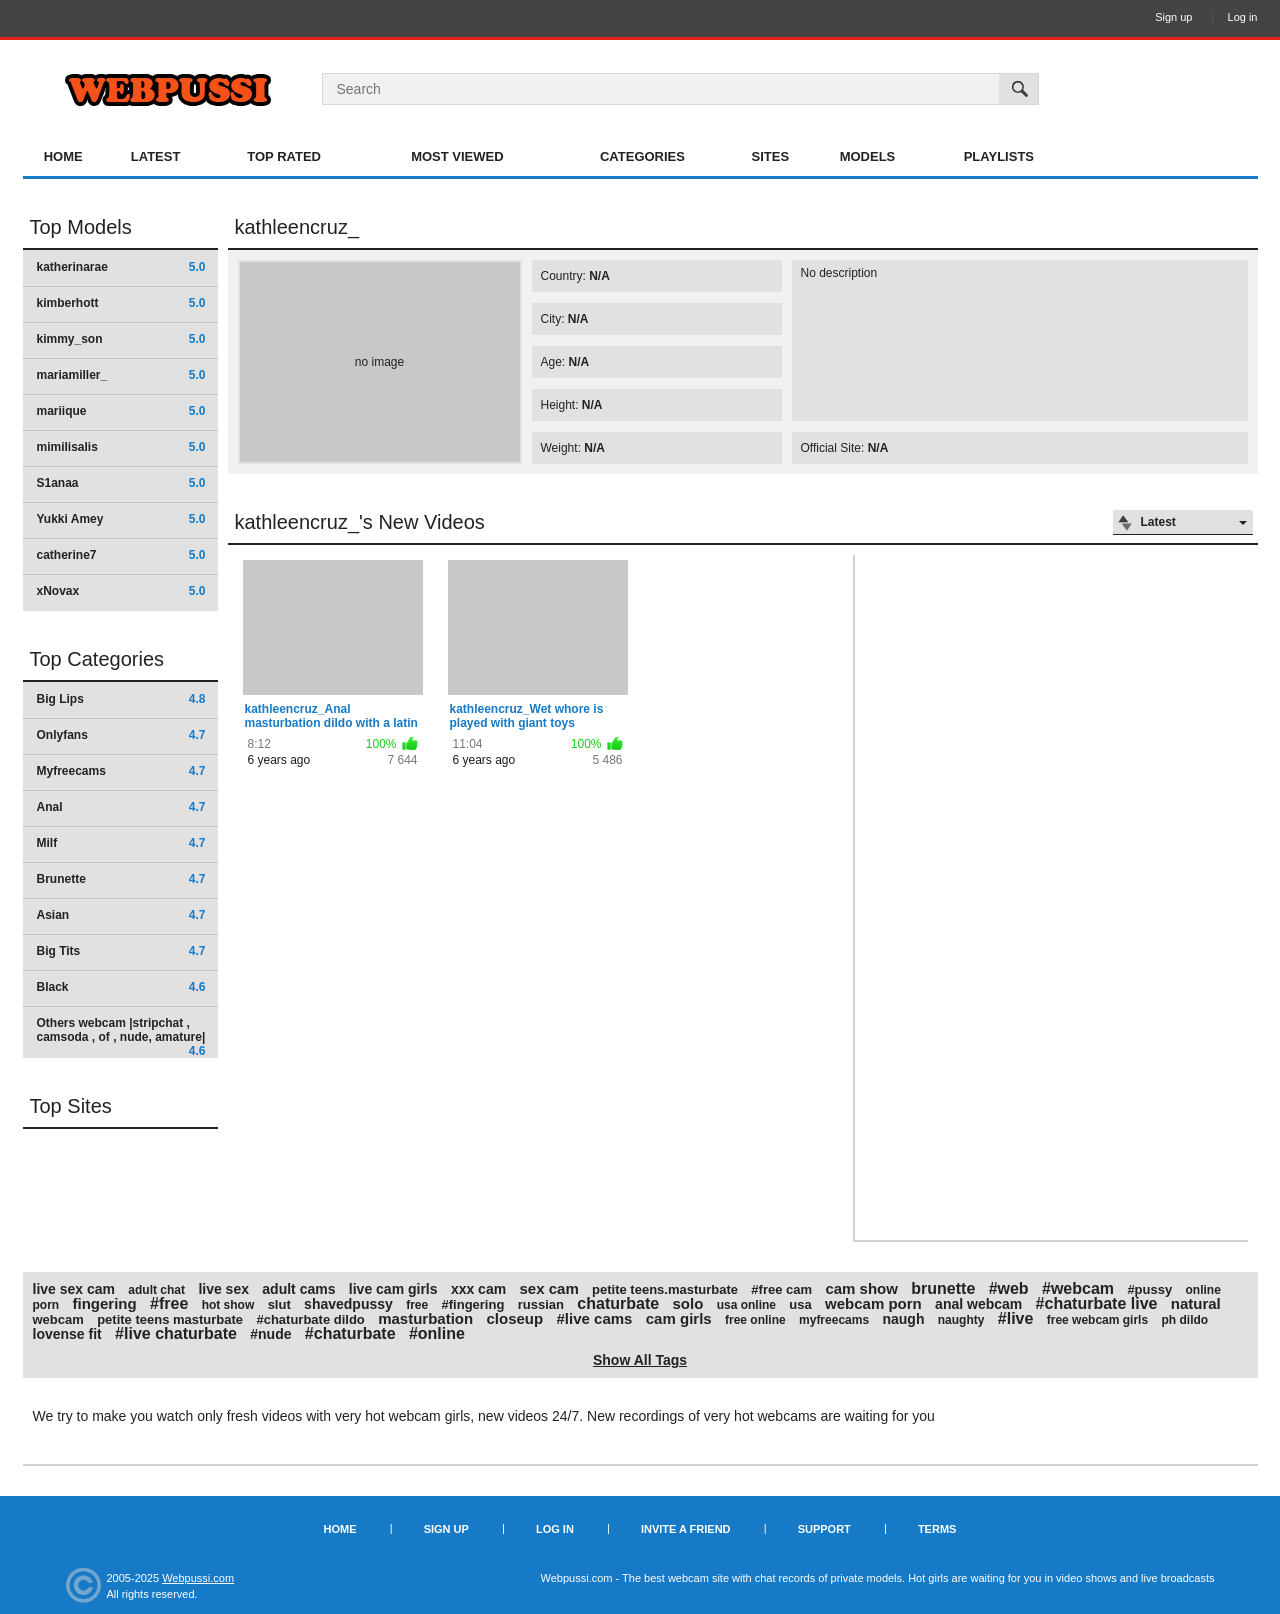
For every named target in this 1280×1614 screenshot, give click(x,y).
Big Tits (121, 951)
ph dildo (1184, 1320)
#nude (270, 1334)
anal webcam (978, 1304)
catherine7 (121, 555)
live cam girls (393, 1289)
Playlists (999, 156)
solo (687, 1303)
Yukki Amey (121, 519)
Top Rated (284, 156)
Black (121, 987)
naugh (903, 1319)
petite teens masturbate (170, 1319)
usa (800, 1304)
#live (1016, 1318)
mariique (121, 411)
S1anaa (121, 483)
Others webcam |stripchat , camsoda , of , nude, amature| (121, 1036)
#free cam (781, 1289)
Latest (156, 156)
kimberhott (121, 303)
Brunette (121, 879)
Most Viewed (457, 156)
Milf (121, 843)
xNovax (121, 591)
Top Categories (97, 659)
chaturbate (618, 1303)
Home (63, 156)
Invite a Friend (686, 1529)
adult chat (156, 1290)
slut (279, 1304)
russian (541, 1304)
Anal (121, 807)
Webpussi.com (198, 1578)
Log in (1243, 17)
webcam (58, 1319)
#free (169, 1303)
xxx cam (478, 1289)
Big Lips (121, 699)
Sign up (1173, 17)
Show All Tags (640, 1360)
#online (437, 1333)
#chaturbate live (1097, 1303)
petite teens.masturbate (665, 1289)
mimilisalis (121, 447)
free (417, 1305)
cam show (861, 1288)
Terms (937, 1529)
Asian (121, 915)
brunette (943, 1288)
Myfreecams (121, 771)
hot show (228, 1305)
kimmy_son (121, 339)
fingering (105, 1303)
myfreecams (834, 1320)
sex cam (549, 1288)
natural (1196, 1303)
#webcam (1078, 1288)
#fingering (473, 1304)
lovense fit (67, 1334)
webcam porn (873, 1303)
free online (755, 1320)
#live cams (595, 1318)
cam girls (679, 1318)
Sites (771, 156)
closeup (515, 1318)
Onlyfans (121, 735)
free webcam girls (1097, 1320)
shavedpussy (348, 1304)
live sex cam (74, 1289)
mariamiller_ (121, 375)
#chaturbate (350, 1333)
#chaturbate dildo (310, 1319)
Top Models (81, 227)
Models (868, 156)
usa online (746, 1305)
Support (824, 1529)
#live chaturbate (176, 1333)
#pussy (1149, 1289)
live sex (223, 1289)
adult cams (298, 1289)
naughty (961, 1320)
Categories (642, 156)
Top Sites (71, 1106)
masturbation (425, 1318)
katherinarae (121, 267)
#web (1009, 1288)
